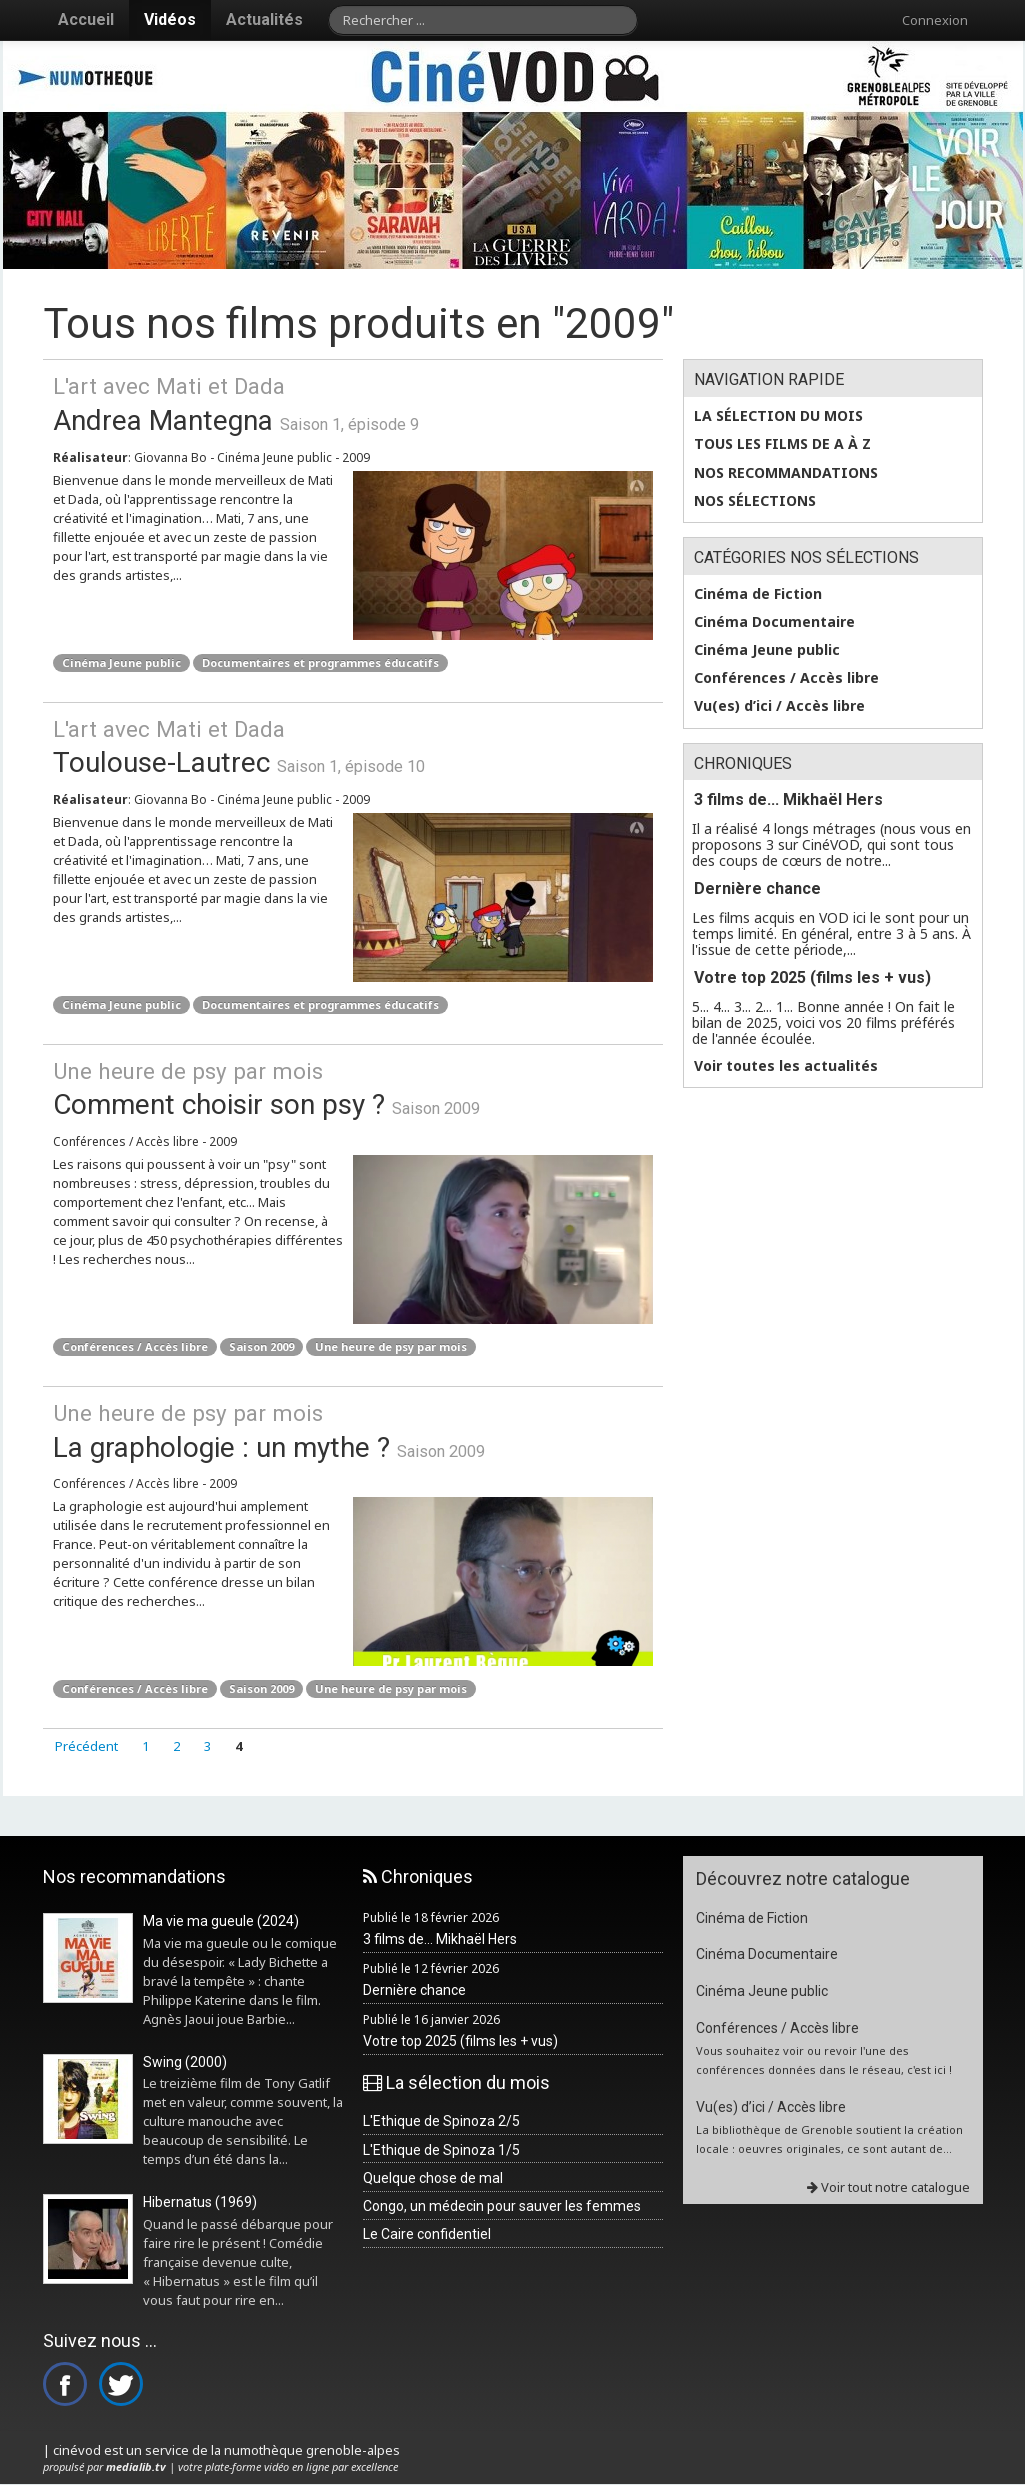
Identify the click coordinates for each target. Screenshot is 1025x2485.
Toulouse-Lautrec (353, 746)
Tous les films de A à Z (782, 444)
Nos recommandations (786, 473)
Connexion (935, 20)
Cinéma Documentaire (774, 622)
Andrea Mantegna (353, 403)
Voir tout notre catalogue (888, 2187)
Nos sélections (755, 501)
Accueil (86, 19)
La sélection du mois (778, 416)
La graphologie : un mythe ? (353, 1430)
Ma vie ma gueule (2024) (221, 1921)
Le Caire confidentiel (427, 2234)
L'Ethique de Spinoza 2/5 (441, 2121)
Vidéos (170, 19)
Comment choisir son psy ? (353, 1088)
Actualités (264, 19)
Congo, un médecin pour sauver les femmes (502, 2206)
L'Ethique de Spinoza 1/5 (441, 2150)
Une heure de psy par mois (391, 1346)
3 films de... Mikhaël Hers (788, 799)
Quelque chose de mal (433, 2178)
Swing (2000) (185, 2062)
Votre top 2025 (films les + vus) (812, 977)
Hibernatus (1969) (200, 2202)
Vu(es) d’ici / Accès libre (779, 706)
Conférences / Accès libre (135, 1346)
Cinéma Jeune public (121, 662)
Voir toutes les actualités (786, 1066)
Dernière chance (757, 888)
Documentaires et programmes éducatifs (320, 662)
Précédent (86, 1746)
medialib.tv (136, 2466)
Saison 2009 (261, 1346)
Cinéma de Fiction (758, 594)
